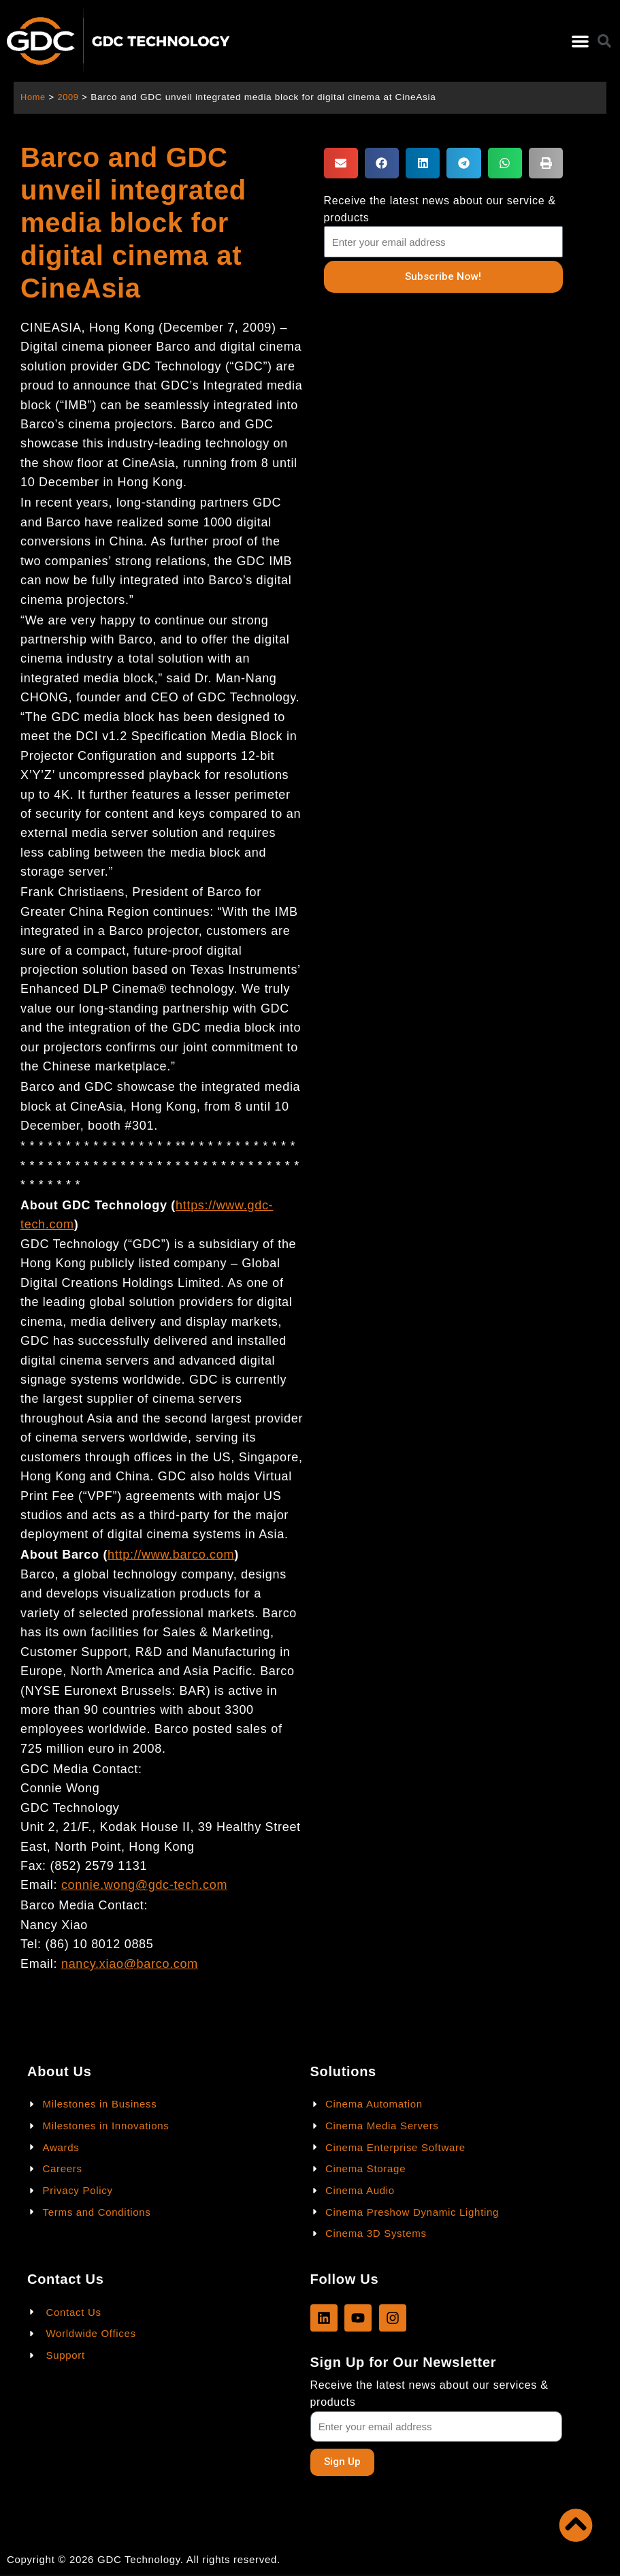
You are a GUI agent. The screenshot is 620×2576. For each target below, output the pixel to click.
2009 (70, 97)
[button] (580, 41)
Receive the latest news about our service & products (440, 209)
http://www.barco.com (171, 1554)
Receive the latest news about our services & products (429, 2393)
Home (33, 97)
